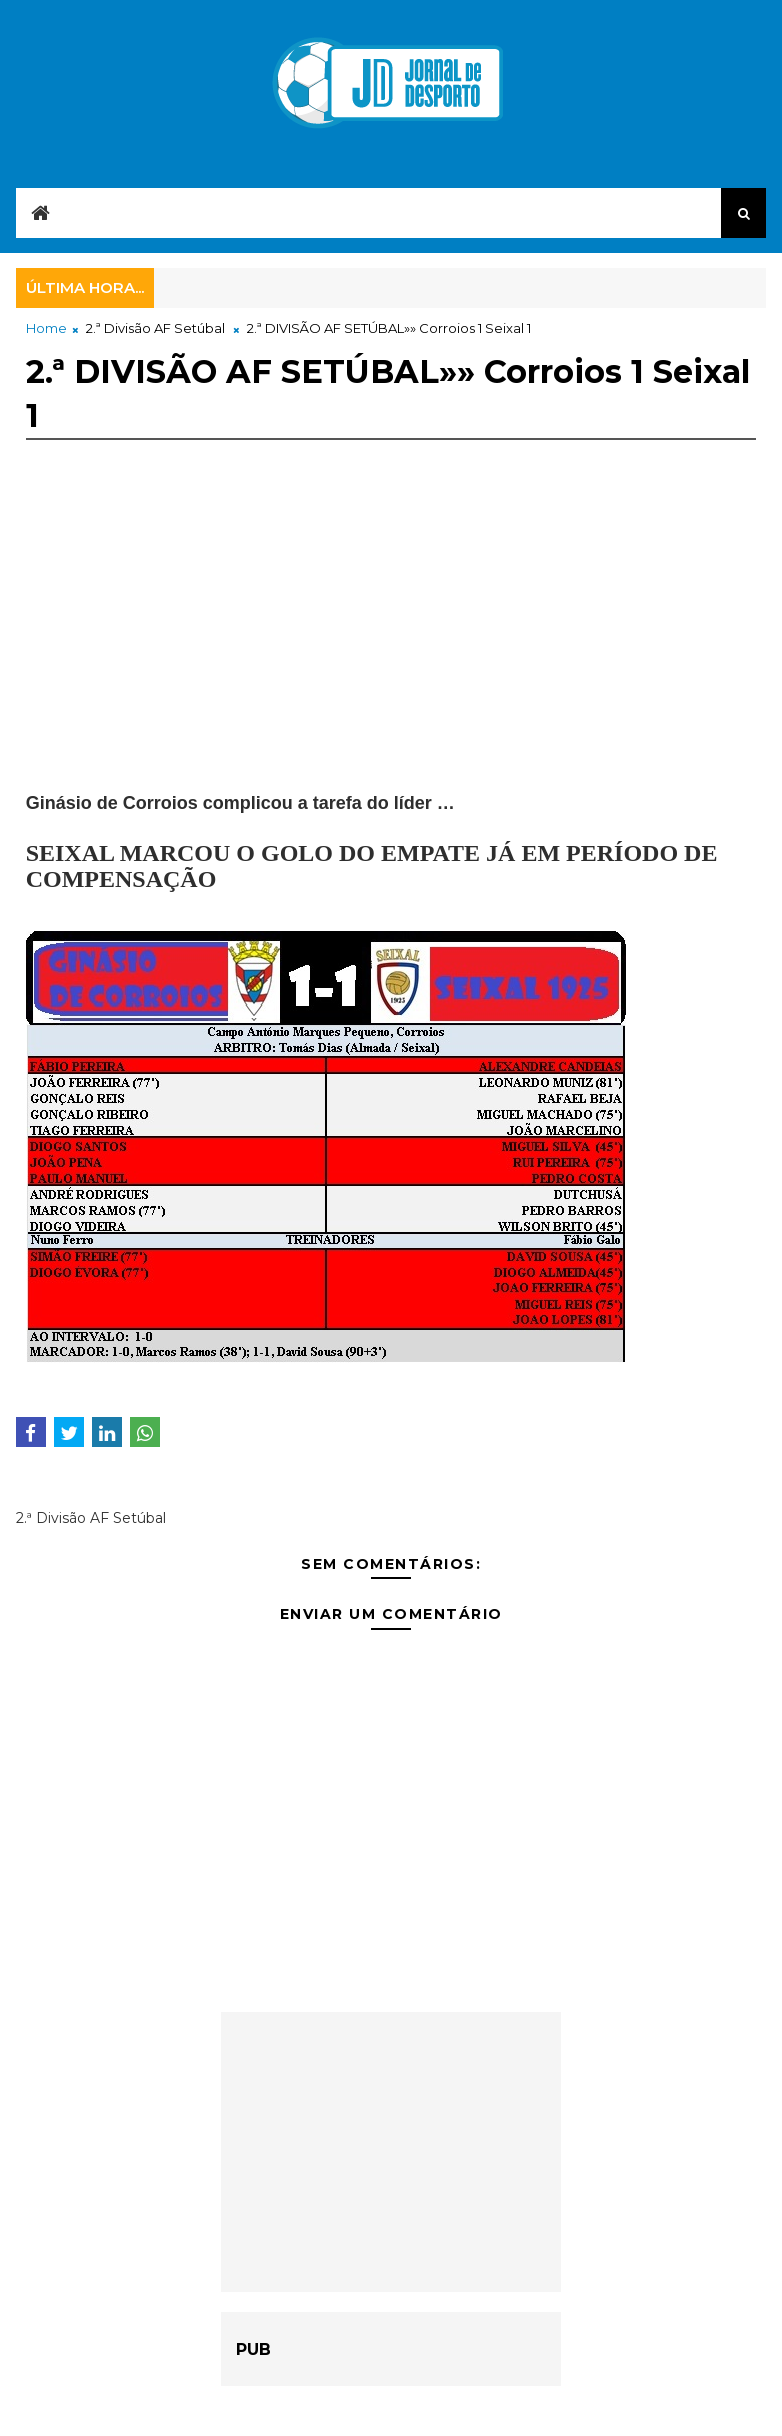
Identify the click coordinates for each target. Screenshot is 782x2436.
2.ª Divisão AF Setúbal (155, 328)
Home (46, 328)
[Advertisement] (391, 651)
